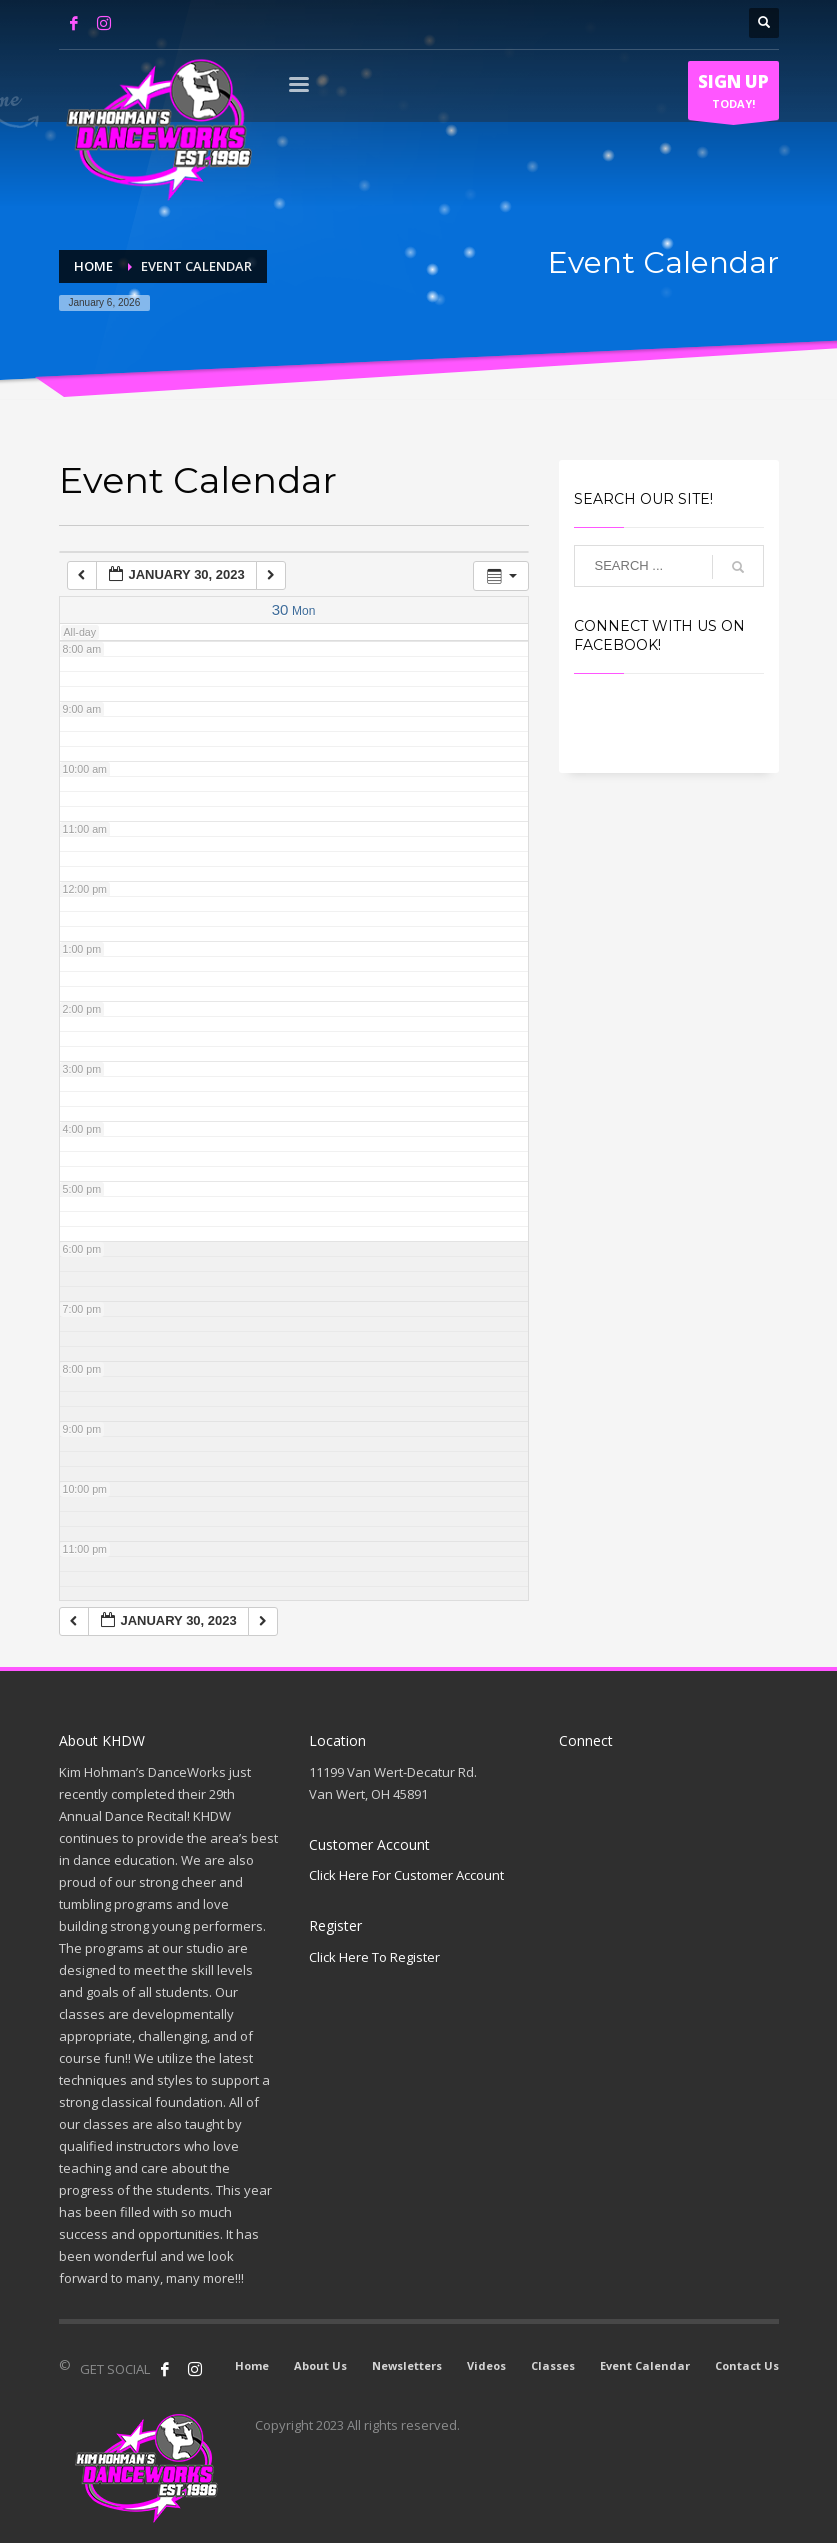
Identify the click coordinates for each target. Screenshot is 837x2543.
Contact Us (747, 2365)
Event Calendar (645, 2365)
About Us (320, 2365)
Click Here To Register (374, 1957)
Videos (486, 2365)
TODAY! (733, 95)
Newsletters (407, 2365)
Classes (553, 2365)
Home (252, 2365)
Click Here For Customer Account (406, 1875)
